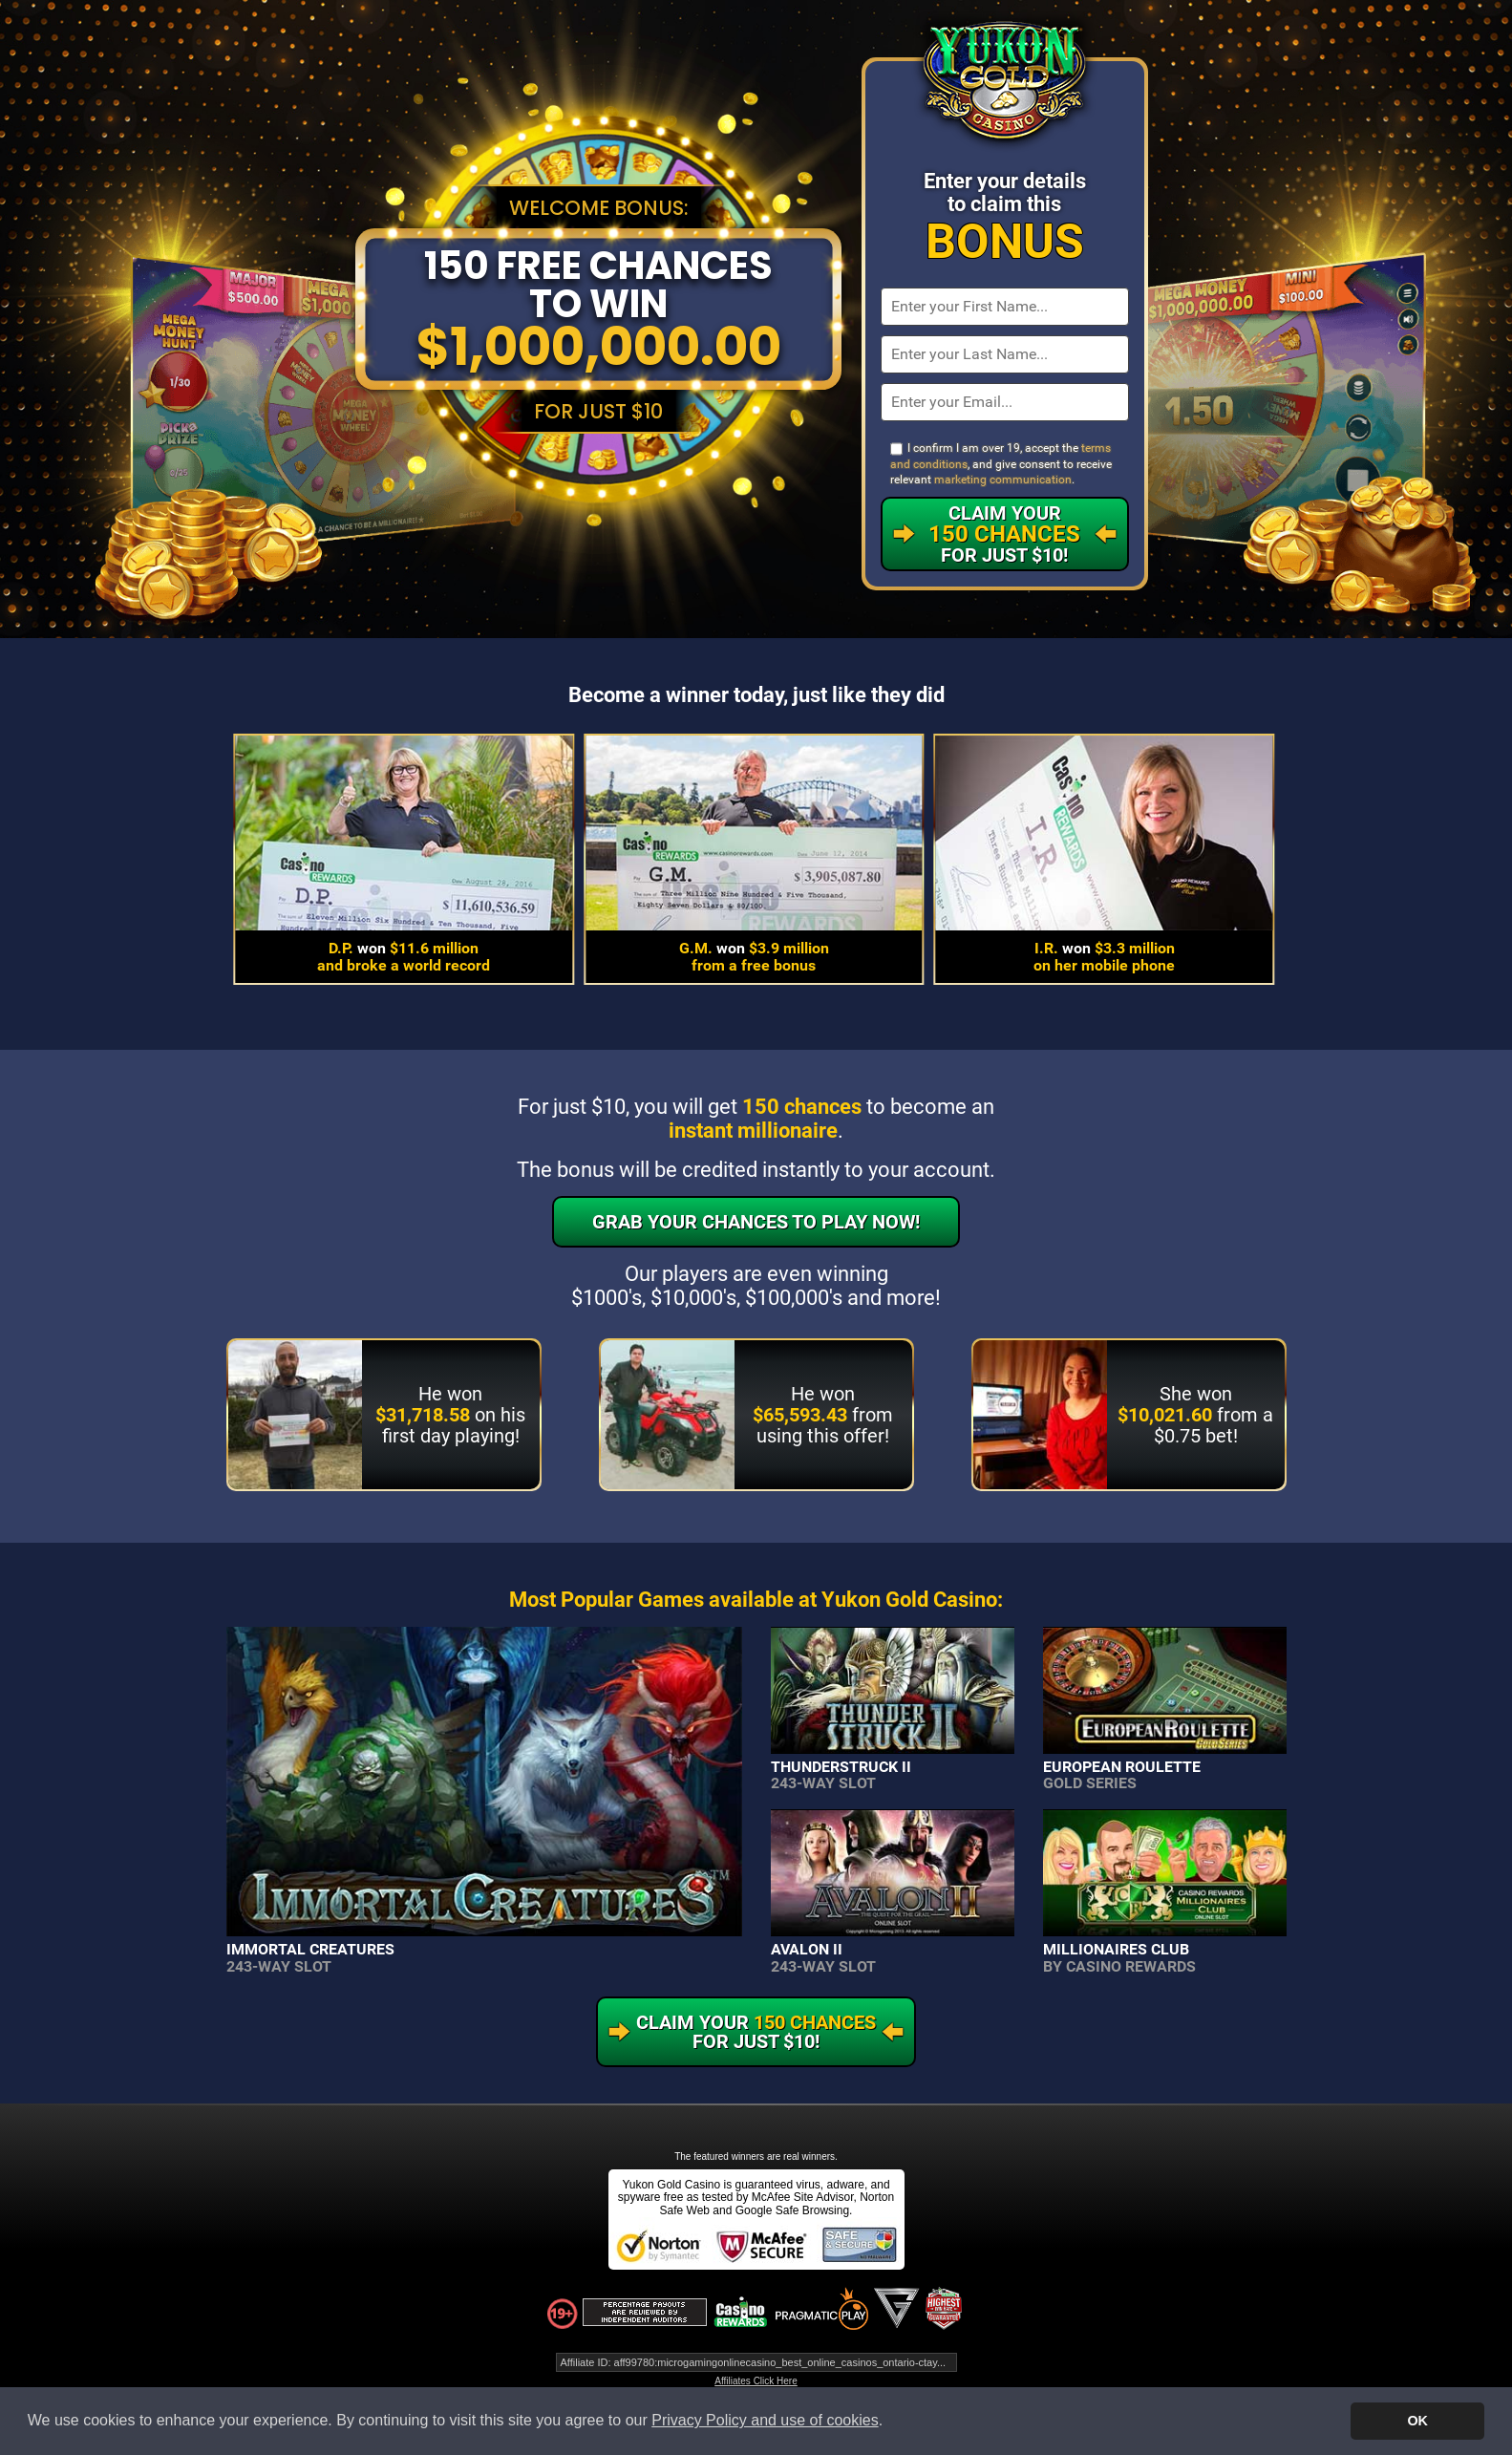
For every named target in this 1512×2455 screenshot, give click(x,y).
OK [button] (1417, 2420)
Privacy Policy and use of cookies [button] (764, 2420)
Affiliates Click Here (756, 2381)
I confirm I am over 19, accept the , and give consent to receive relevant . (1001, 463)
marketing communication (1003, 479)
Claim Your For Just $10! (1004, 534)
